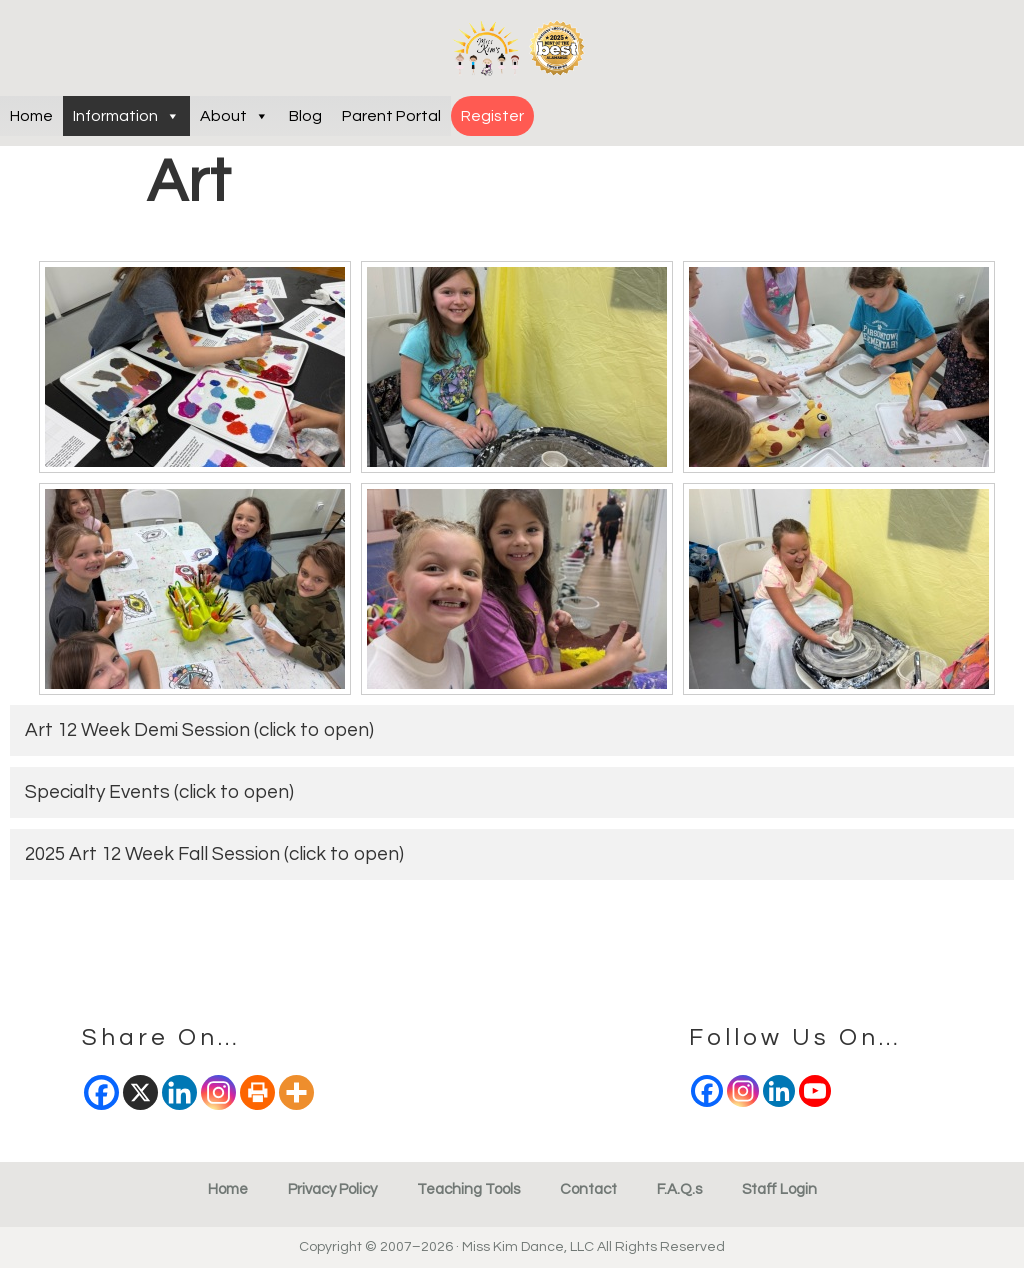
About (234, 116)
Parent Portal (391, 116)
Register (492, 116)
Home (31, 116)
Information (126, 116)
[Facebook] (707, 1091)
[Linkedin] (779, 1091)
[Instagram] (743, 1091)
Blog (305, 116)
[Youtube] (815, 1091)
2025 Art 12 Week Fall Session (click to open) (214, 854)
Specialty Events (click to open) (159, 792)
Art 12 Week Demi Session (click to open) (199, 730)
